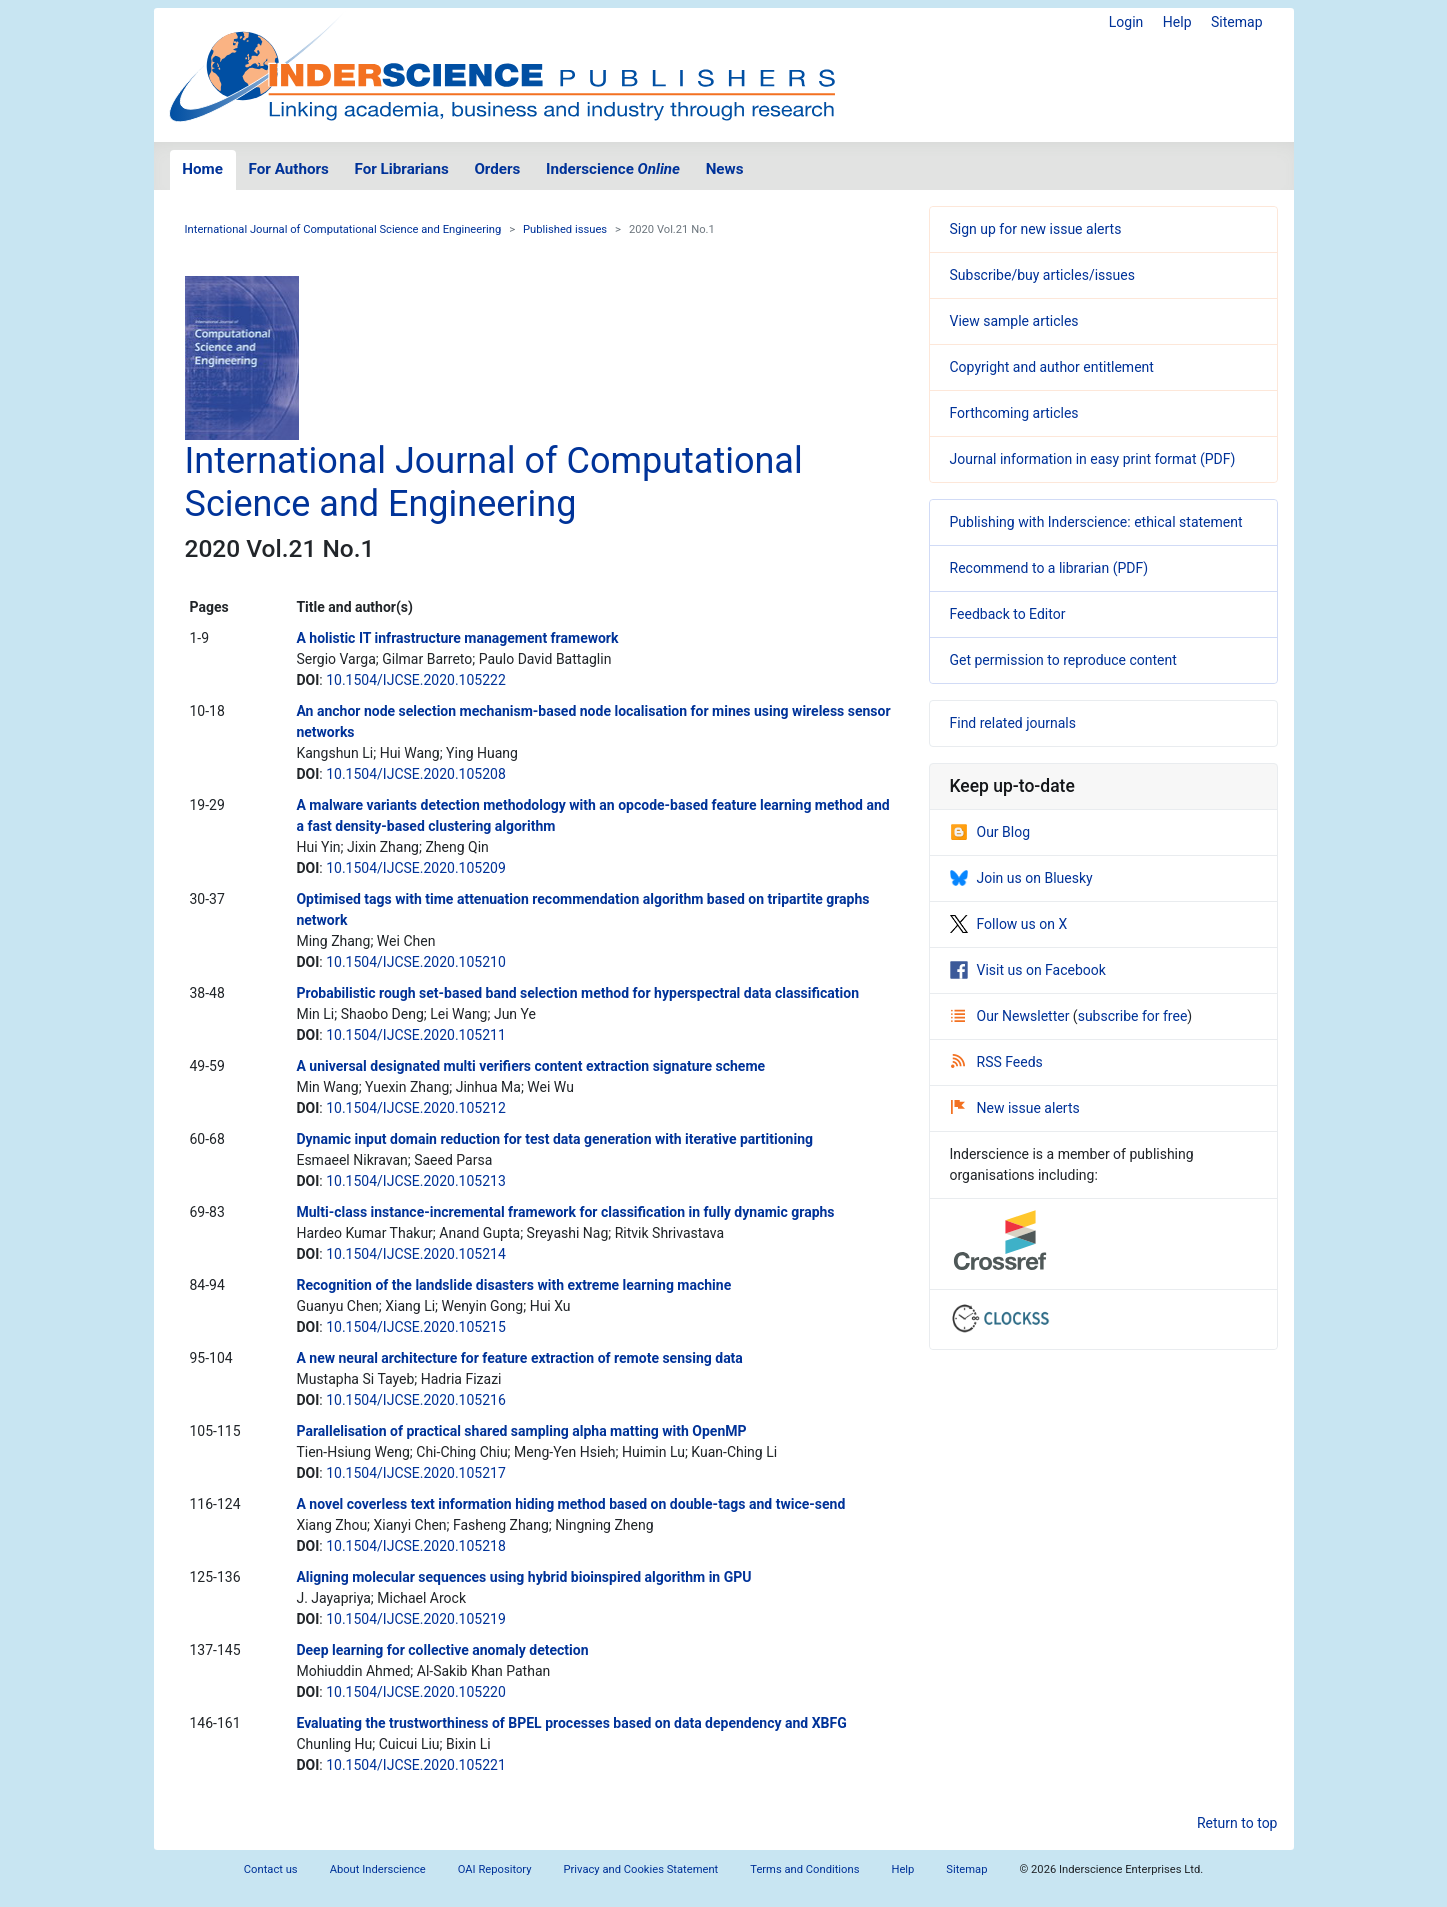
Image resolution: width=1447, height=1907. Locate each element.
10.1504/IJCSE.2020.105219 (416, 1619)
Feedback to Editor (1008, 614)
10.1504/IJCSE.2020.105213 (416, 1181)
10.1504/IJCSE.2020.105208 (416, 774)
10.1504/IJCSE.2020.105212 (416, 1108)
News (725, 169)
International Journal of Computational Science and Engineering (343, 229)
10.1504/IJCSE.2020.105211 (416, 1035)
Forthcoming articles (1014, 413)
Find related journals (1013, 723)
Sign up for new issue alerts (1036, 229)
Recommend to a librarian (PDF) (1049, 568)
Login (1126, 22)
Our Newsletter (1012, 1016)
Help (1177, 22)
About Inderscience (378, 1869)
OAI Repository (495, 1869)
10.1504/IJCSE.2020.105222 (416, 680)
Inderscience (613, 169)
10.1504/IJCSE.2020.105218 (416, 1546)
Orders (497, 169)
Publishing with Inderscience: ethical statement (1096, 522)
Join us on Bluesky (1021, 878)
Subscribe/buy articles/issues (1042, 275)
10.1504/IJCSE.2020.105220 (416, 1692)
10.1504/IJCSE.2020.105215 (416, 1327)
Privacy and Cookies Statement (641, 1869)
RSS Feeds (997, 1062)
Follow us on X (1009, 924)
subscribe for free (1133, 1016)
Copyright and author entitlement (1052, 367)
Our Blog (990, 832)
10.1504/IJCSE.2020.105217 (416, 1473)
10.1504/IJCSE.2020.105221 (416, 1765)
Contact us (271, 1869)
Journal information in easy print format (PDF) (1093, 459)
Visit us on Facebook (1028, 970)
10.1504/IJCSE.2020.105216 (416, 1400)
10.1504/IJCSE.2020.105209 (416, 868)
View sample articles (1014, 321)
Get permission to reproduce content (1063, 660)
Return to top (1237, 1823)
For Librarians (401, 169)
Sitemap (1236, 22)
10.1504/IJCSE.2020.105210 (416, 962)
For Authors (289, 169)
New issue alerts (1015, 1108)
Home (202, 169)
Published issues (565, 229)
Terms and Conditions (804, 1869)
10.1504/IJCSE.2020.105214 (416, 1254)
